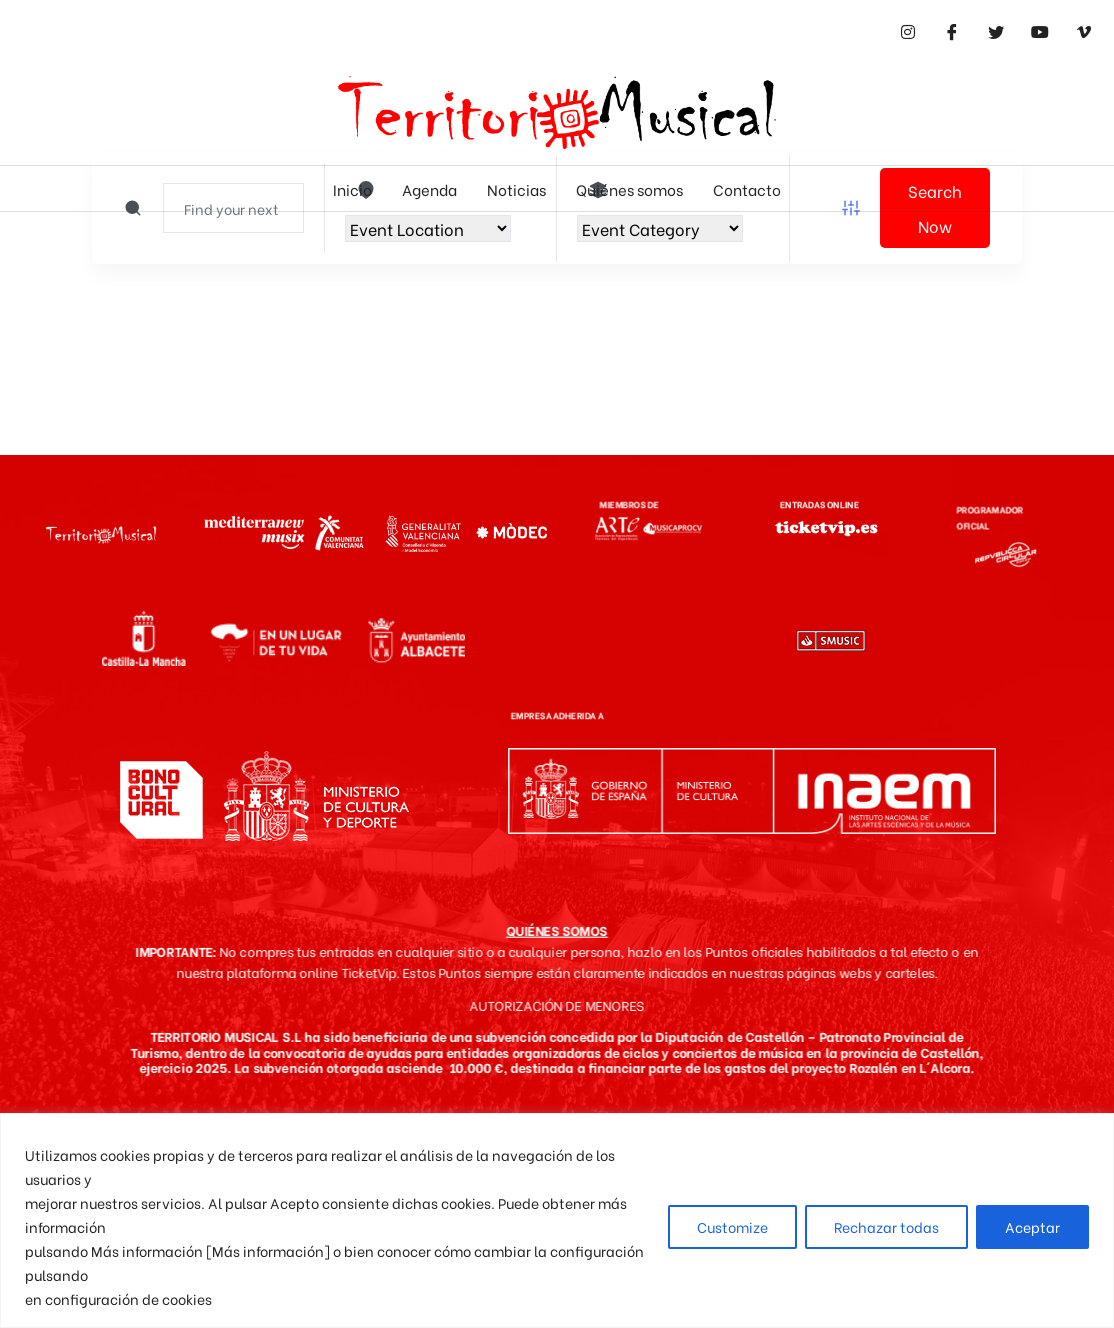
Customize (732, 1226)
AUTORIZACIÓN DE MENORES (557, 1005)
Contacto (747, 189)
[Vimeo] (1084, 30)
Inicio (352, 189)
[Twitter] (996, 30)
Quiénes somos (629, 189)
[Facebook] (952, 30)
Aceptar (1032, 1226)
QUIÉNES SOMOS (557, 930)
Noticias (516, 189)
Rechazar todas (886, 1226)
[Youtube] (1040, 30)
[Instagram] (908, 30)
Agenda (429, 189)
